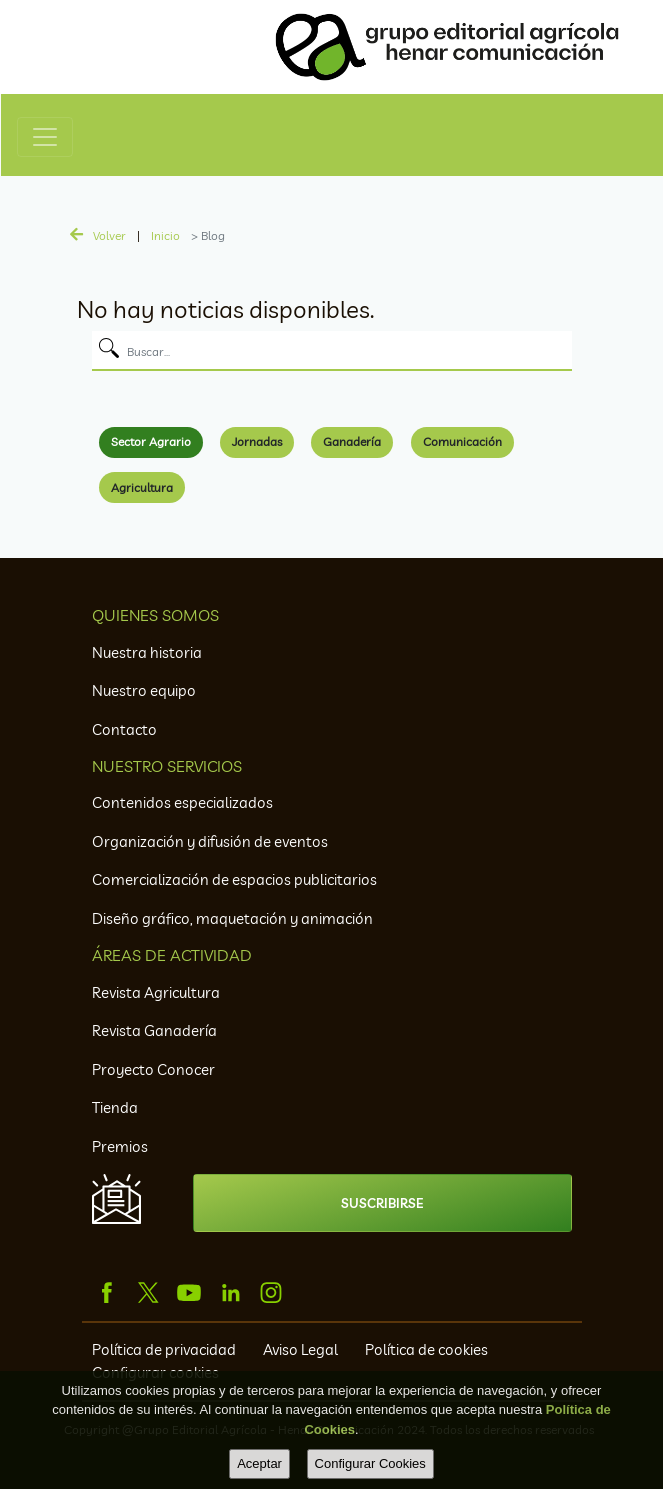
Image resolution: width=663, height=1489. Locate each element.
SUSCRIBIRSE (382, 1203)
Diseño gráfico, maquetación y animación (232, 918)
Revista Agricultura (156, 992)
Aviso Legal (302, 1349)
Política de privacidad (165, 1349)
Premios (120, 1146)
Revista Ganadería (154, 1030)
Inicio (165, 235)
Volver (109, 235)
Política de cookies (426, 1349)
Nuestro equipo (144, 690)
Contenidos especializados (182, 802)
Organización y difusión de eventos (210, 841)
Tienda (115, 1107)
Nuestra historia (147, 652)
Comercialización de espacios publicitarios (234, 879)
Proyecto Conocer (153, 1069)
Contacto (124, 729)
